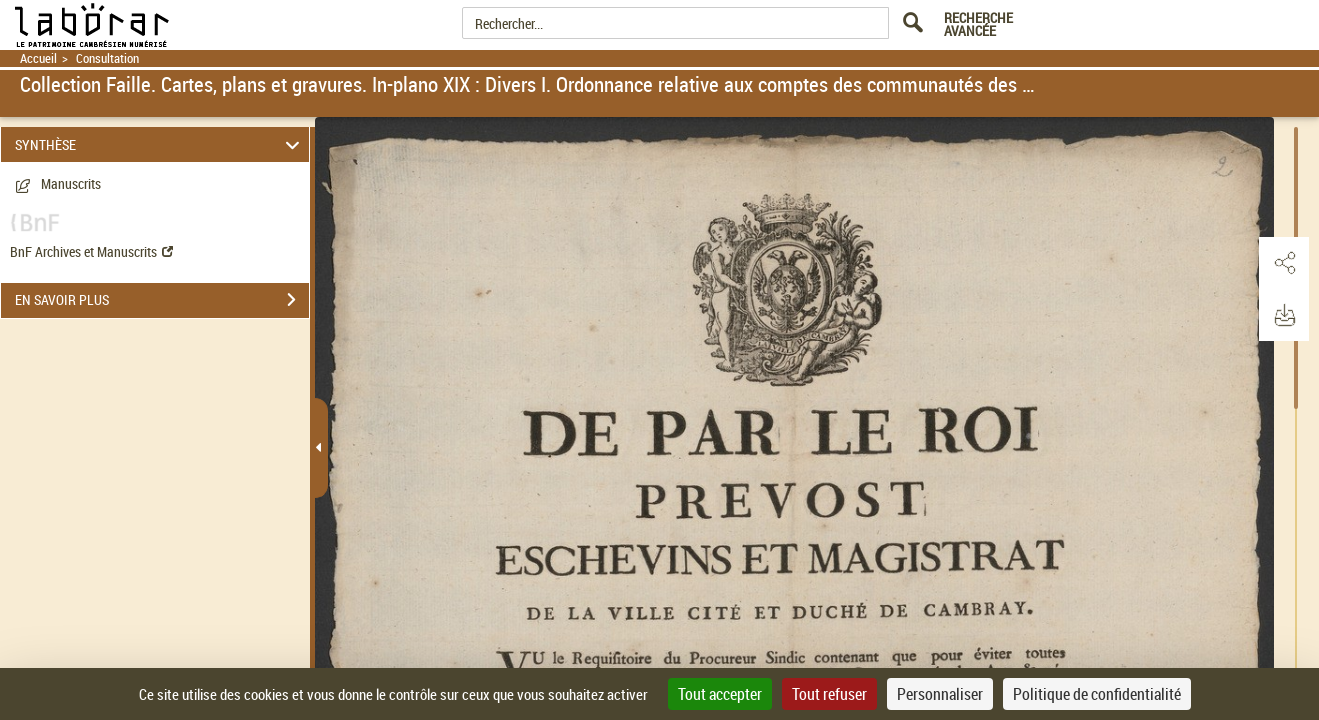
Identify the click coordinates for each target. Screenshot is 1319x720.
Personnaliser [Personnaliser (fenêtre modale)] (940, 694)
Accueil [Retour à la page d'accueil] (38, 58)
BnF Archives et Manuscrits (91, 251)
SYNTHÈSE (160, 144)
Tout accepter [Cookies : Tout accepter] (720, 694)
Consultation (107, 58)
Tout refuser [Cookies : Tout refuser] (829, 694)
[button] (1284, 263)
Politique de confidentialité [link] (1097, 694)
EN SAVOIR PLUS (162, 300)
